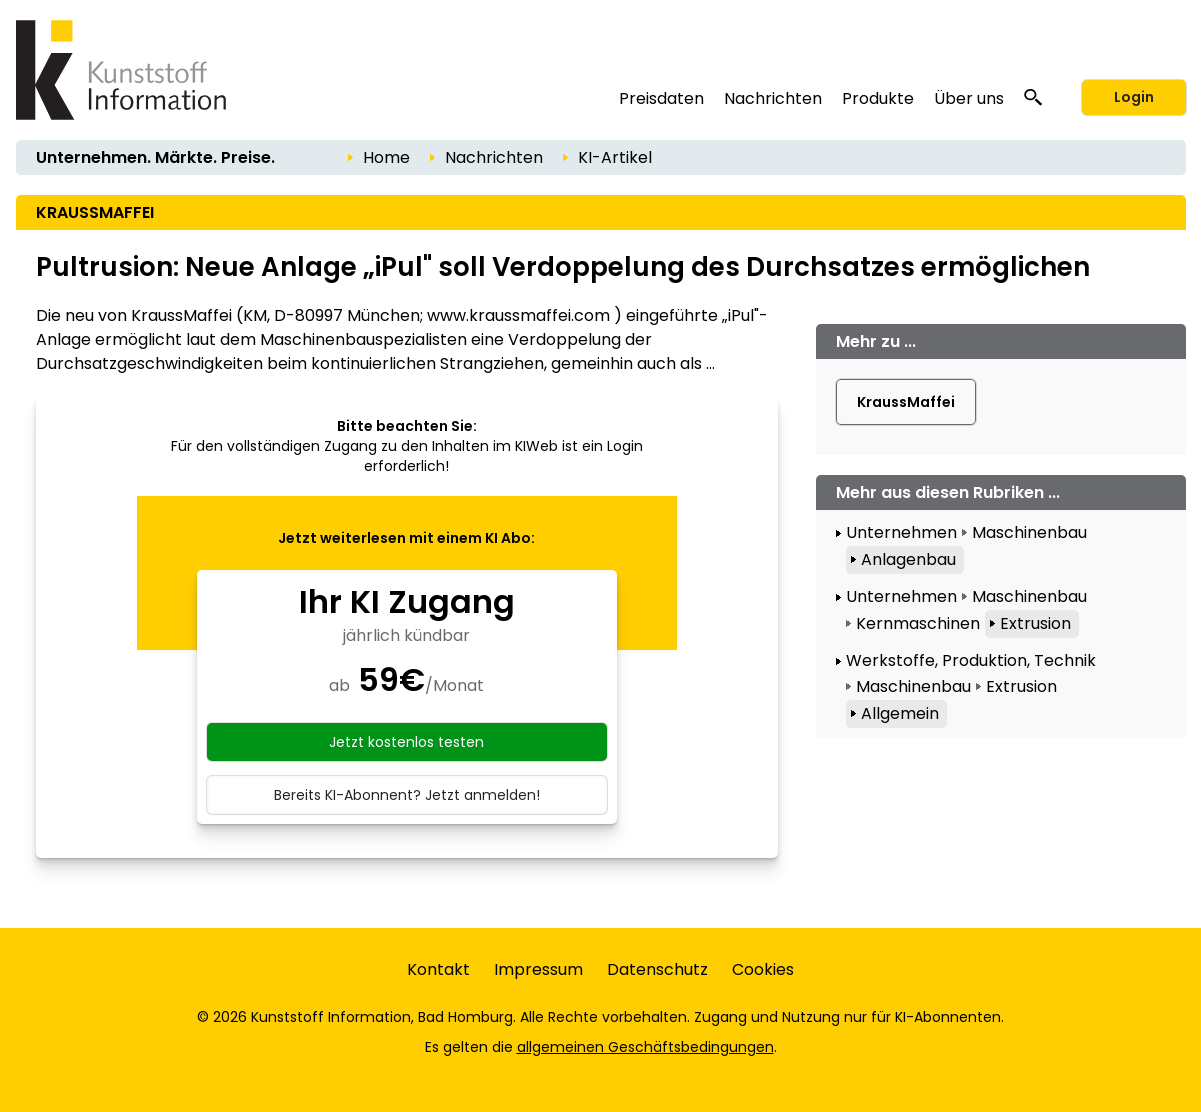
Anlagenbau (908, 559)
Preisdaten (661, 98)
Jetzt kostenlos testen (406, 742)
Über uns (969, 98)
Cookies (763, 969)
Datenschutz (657, 969)
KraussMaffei (906, 402)
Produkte (878, 98)
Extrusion (1035, 623)
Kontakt (438, 969)
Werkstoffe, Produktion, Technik (971, 660)
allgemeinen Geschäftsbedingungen (645, 1047)
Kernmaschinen (918, 623)
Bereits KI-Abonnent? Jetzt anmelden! (407, 795)
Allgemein (900, 713)
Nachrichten (773, 98)
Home (386, 157)
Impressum (538, 969)
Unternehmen (901, 532)
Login (1134, 97)
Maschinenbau (1029, 532)
